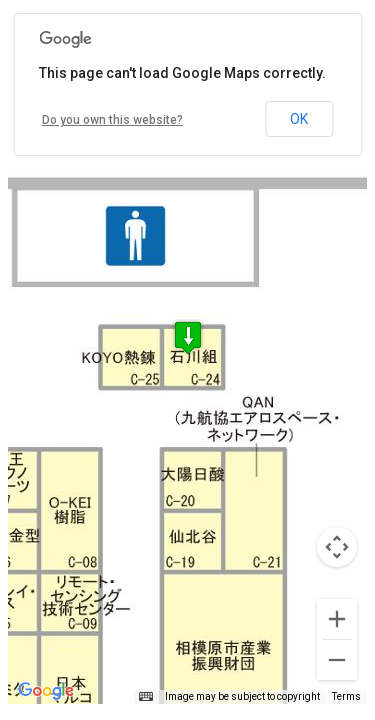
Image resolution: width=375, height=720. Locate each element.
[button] (188, 337)
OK (299, 119)
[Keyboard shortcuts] (146, 697)
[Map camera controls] (337, 547)
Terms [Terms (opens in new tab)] (346, 696)
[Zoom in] (337, 619)
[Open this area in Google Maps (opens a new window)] (46, 691)
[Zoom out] (337, 660)
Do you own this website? (112, 120)
